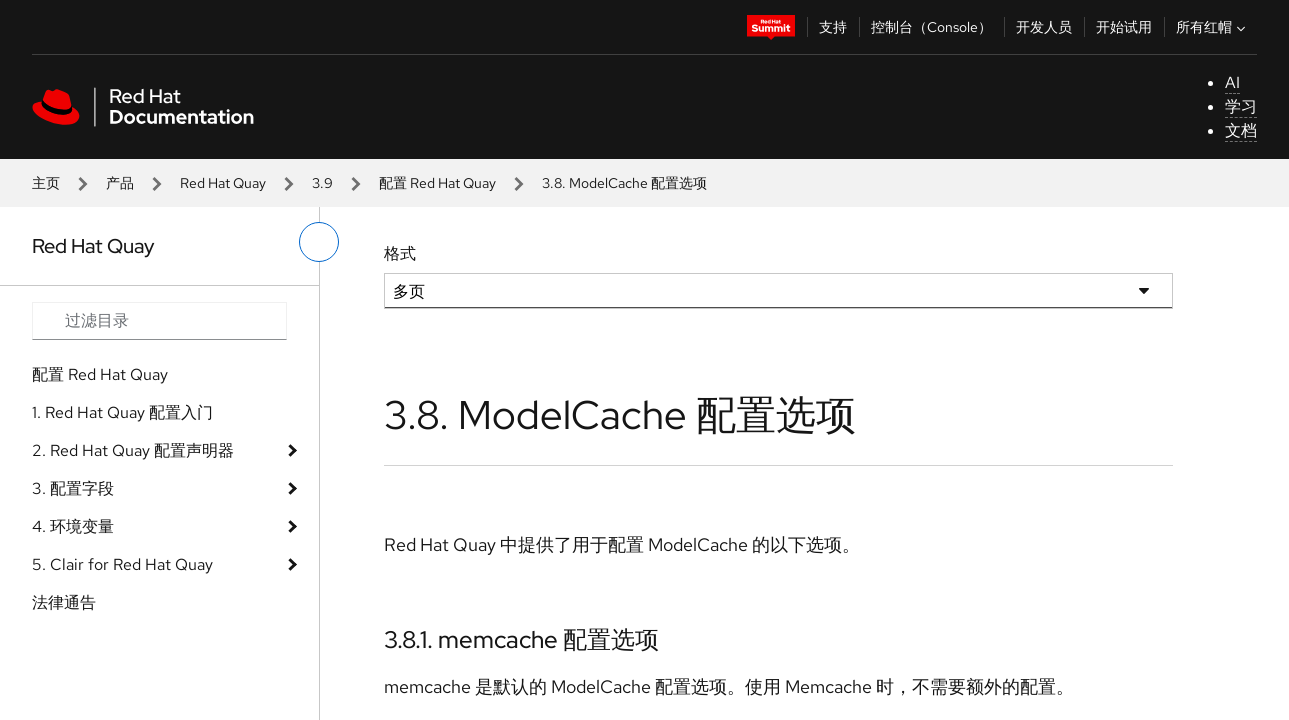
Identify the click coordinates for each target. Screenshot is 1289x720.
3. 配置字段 (73, 488)
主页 (46, 183)
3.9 (322, 183)
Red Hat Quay (223, 183)
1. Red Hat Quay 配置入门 (122, 412)
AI (1232, 82)
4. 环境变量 (73, 526)
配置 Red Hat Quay (437, 183)
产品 (120, 183)
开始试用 (1124, 27)
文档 (1241, 130)
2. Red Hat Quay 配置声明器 (133, 450)
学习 (1241, 106)
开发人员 (1044, 27)
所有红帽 (1213, 27)
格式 (400, 253)
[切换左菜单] (319, 242)
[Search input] (159, 321)
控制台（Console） (931, 27)
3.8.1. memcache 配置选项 (521, 639)
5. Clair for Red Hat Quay (122, 564)
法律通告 (64, 602)
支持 (833, 27)
